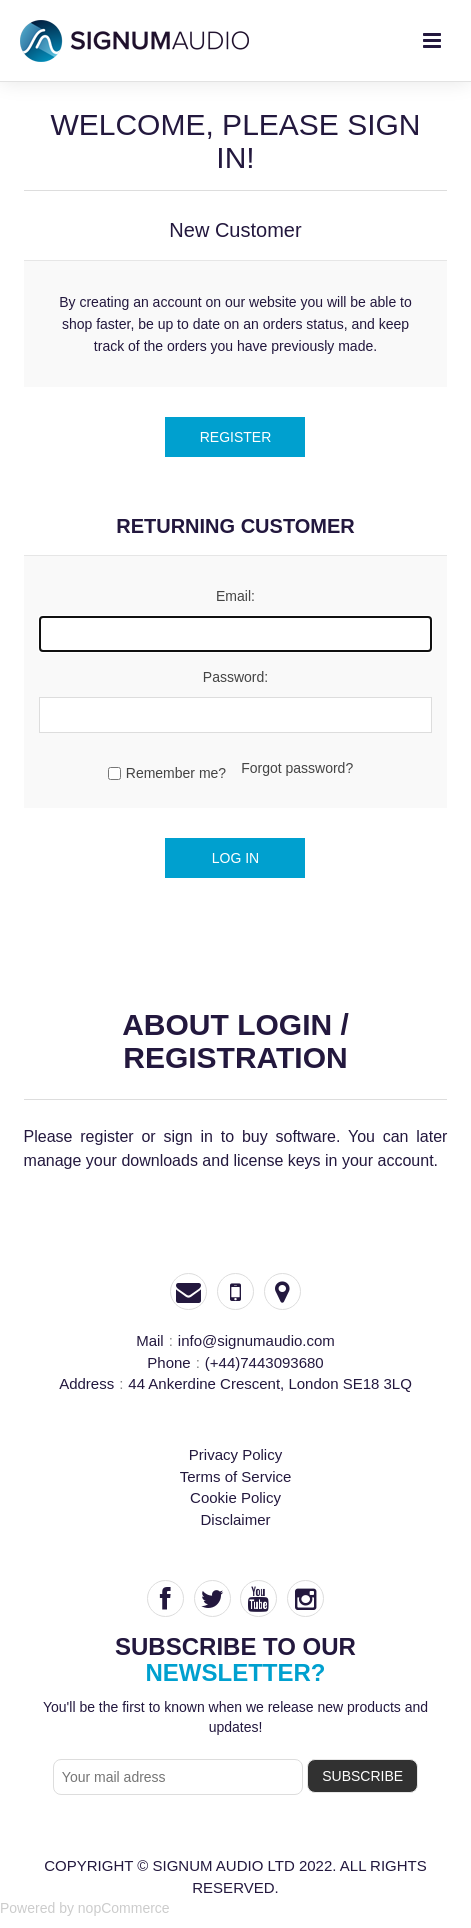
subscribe (362, 1776)
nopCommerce (124, 1908)
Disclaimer (235, 1519)
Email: (235, 596)
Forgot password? (297, 768)
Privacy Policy (235, 1454)
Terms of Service (236, 1476)
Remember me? (176, 773)
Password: (235, 677)
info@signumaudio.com (256, 1340)
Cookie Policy (235, 1497)
